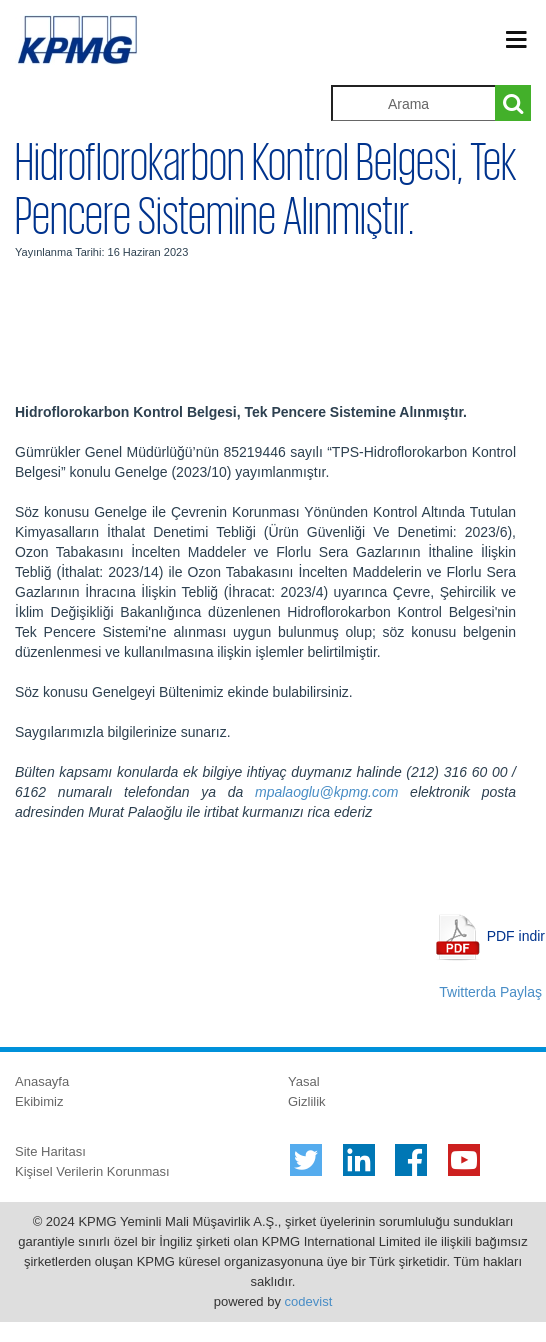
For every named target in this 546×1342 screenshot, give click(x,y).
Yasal (304, 1081)
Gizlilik (307, 1101)
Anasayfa (42, 1081)
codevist (309, 1301)
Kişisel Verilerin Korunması (92, 1171)
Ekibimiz (39, 1101)
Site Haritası (50, 1151)
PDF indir (516, 936)
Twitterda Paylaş (490, 992)
